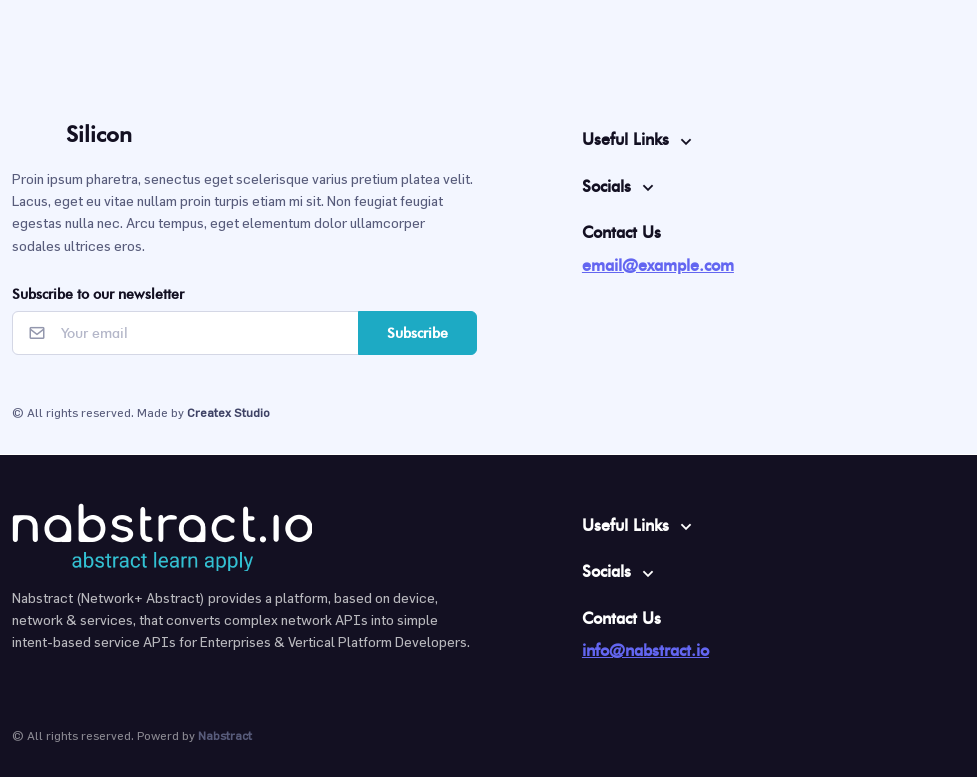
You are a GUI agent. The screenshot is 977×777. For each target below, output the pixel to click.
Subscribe (417, 333)
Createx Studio (228, 412)
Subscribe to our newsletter (98, 294)
